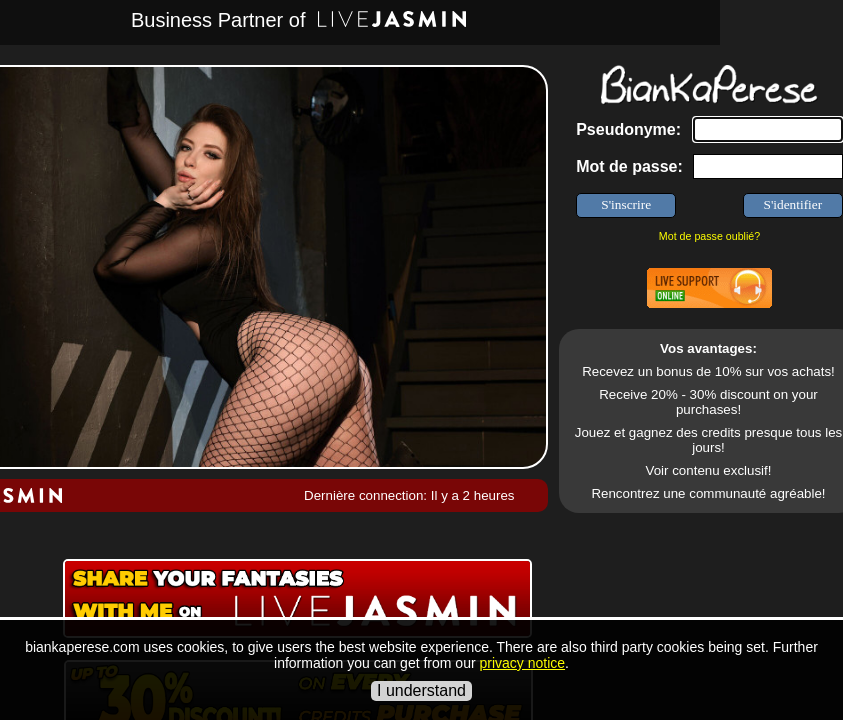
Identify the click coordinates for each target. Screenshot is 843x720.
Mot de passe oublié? (709, 236)
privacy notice (522, 663)
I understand (421, 690)
